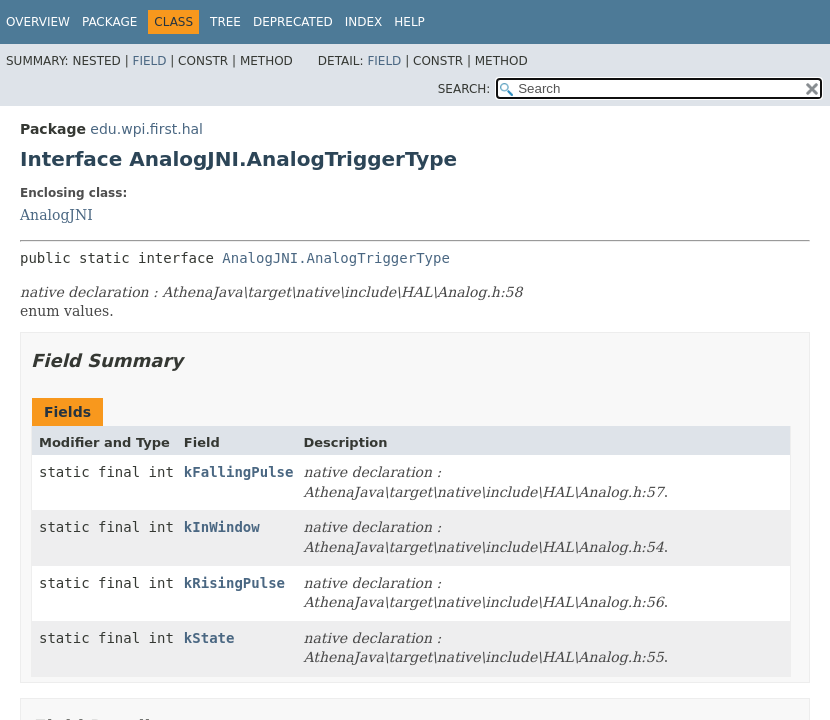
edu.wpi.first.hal (146, 129)
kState (209, 638)
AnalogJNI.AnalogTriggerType (336, 258)
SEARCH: (464, 89)
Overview (38, 22)
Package (109, 22)
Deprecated (293, 22)
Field (149, 61)
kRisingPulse (234, 583)
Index (364, 22)
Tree (225, 22)
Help (409, 22)
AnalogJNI (56, 215)
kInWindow (222, 527)
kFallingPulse (239, 472)
